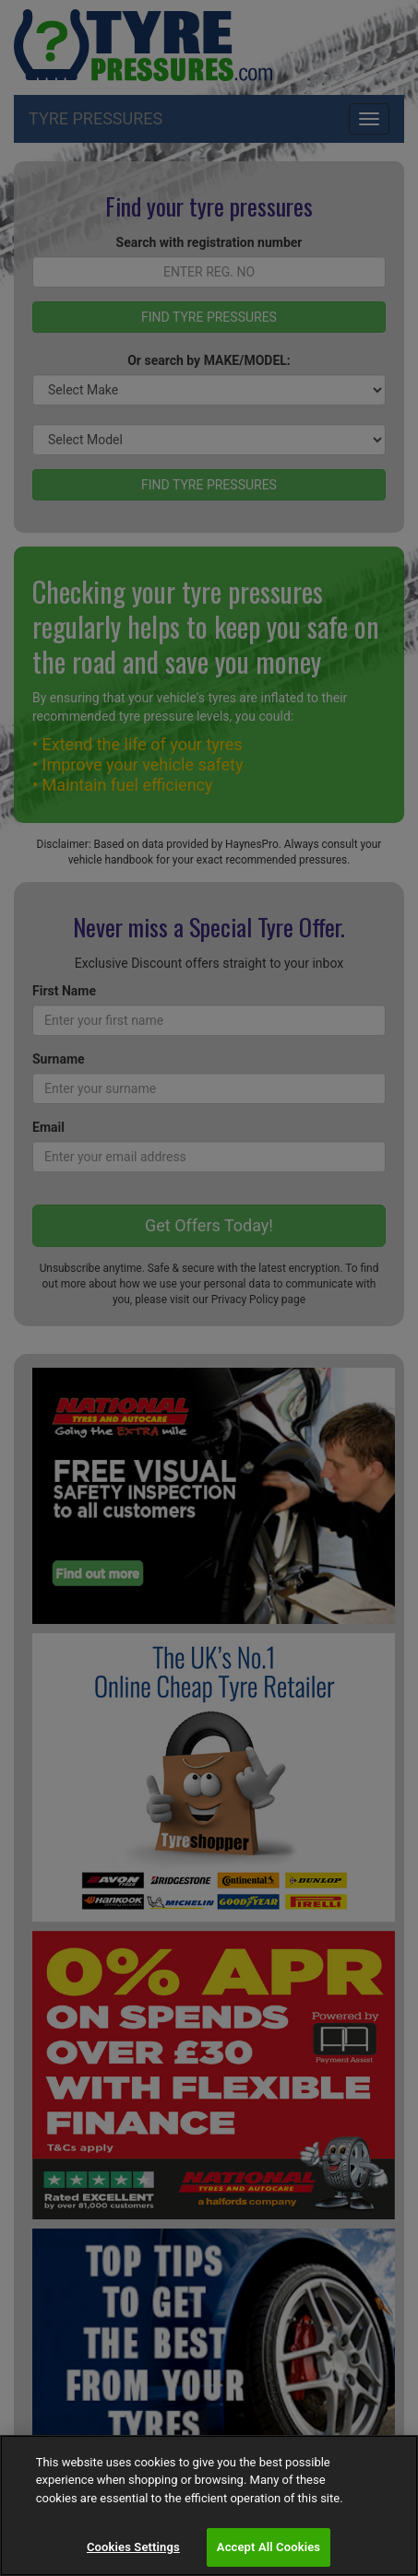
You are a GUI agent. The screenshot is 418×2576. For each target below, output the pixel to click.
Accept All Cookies (268, 2547)
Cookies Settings (133, 2547)
